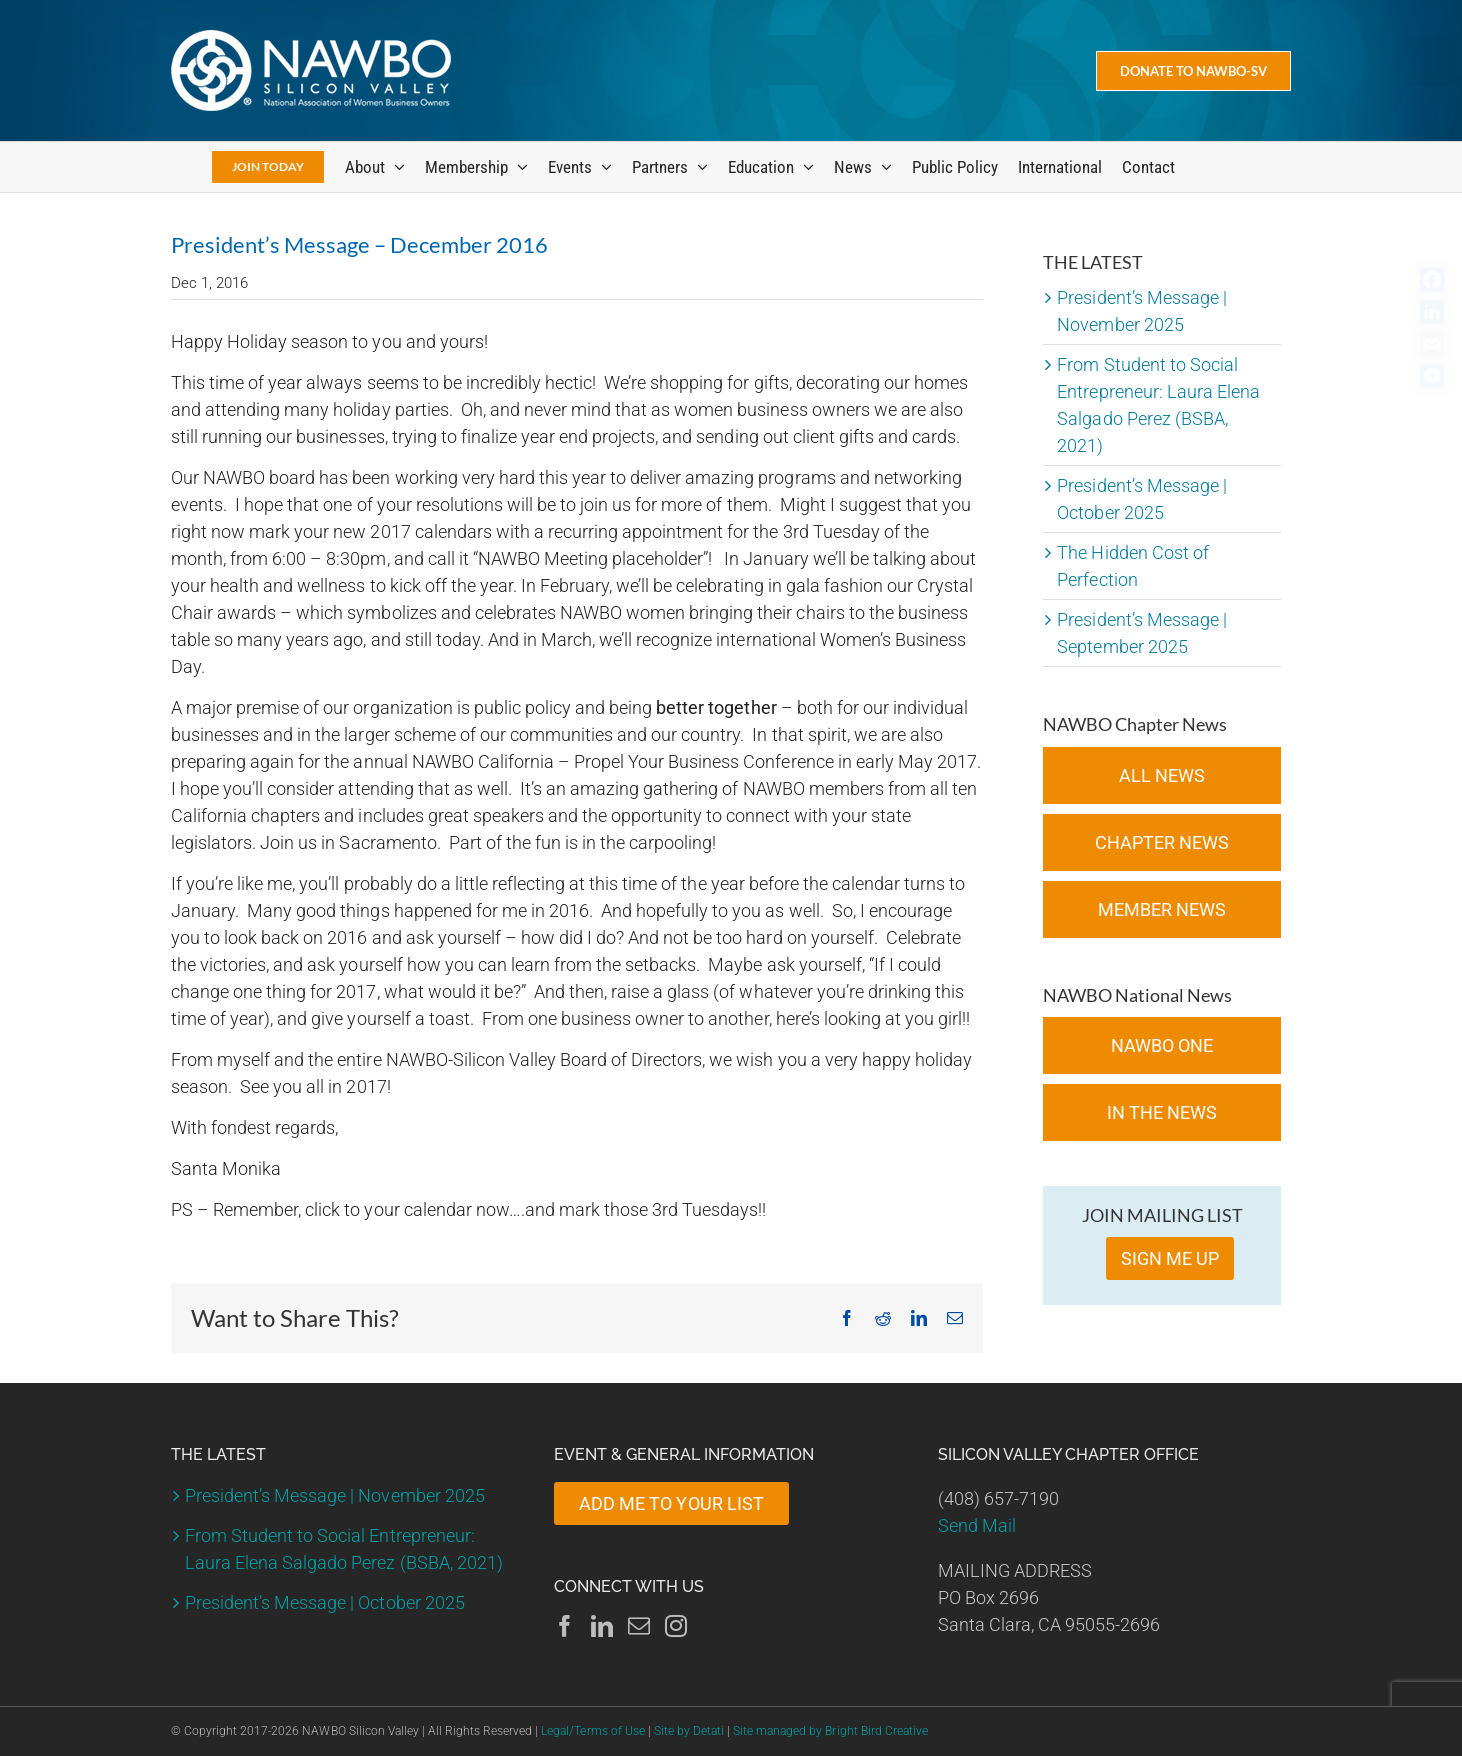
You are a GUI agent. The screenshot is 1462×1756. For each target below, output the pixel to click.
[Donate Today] (1193, 71)
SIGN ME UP (1170, 1258)
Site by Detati (689, 1731)
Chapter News (1162, 842)
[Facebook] (565, 1626)
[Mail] (639, 1626)
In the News (1162, 1112)
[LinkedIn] (602, 1626)
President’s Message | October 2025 (325, 1602)
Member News (1162, 909)
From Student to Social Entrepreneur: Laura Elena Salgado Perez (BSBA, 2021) (344, 1549)
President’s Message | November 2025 (335, 1495)
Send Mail (977, 1525)
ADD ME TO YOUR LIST (671, 1503)
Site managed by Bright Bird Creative (830, 1731)
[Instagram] (676, 1626)
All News (1162, 775)
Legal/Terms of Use (592, 1731)
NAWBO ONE (1162, 1045)
